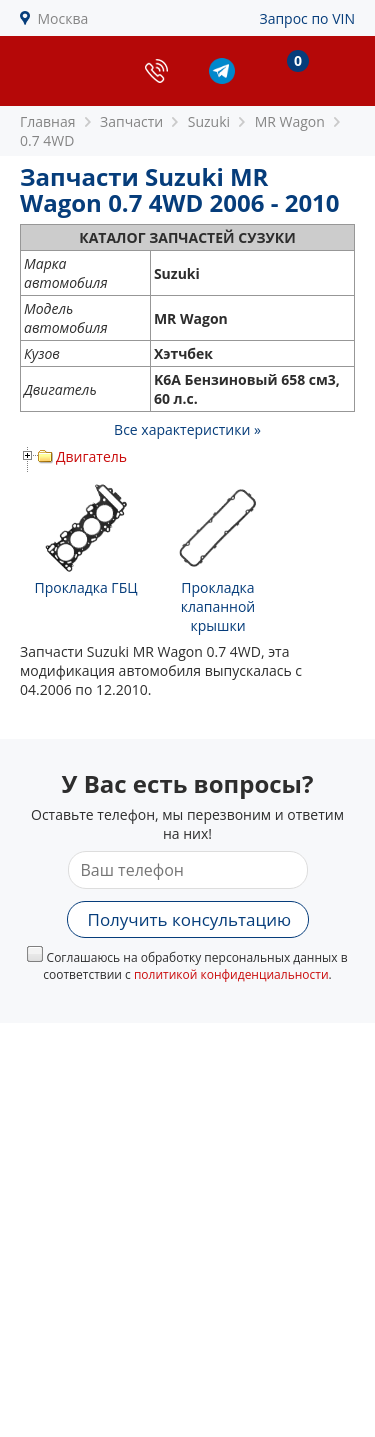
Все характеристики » (187, 429)
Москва (63, 18)
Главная (48, 121)
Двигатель (91, 456)
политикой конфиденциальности (231, 974)
